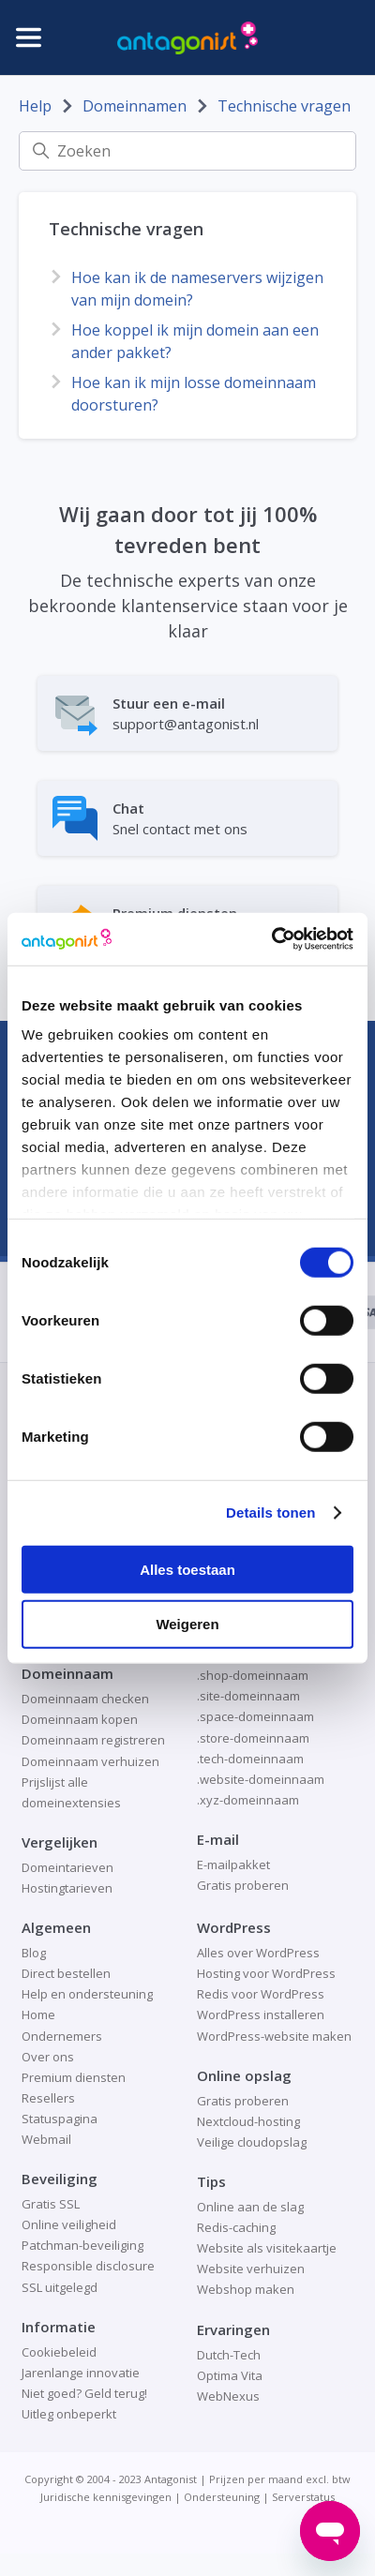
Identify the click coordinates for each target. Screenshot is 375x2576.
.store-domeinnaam (253, 1738)
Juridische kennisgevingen (106, 2497)
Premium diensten (74, 2077)
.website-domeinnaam (260, 1779)
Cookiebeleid (59, 2352)
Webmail (46, 2139)
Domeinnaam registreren (93, 1739)
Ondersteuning (222, 2497)
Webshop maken (245, 2289)
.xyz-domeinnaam (248, 1799)
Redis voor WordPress (260, 1993)
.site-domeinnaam (248, 1695)
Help (35, 106)
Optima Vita (229, 2375)
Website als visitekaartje (267, 2247)
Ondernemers (62, 2036)
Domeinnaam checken (85, 1698)
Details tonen (270, 1512)
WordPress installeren (260, 2014)
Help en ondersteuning (87, 1993)
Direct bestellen (66, 1973)
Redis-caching (236, 2227)
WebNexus (228, 2396)
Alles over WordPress (258, 1952)
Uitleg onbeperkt (69, 2413)
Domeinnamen (134, 106)
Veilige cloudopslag (252, 2142)
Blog (34, 1952)
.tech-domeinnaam (250, 1758)
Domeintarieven (67, 1867)
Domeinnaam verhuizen (90, 1761)
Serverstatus (303, 2497)
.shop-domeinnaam (252, 1675)
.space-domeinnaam (255, 1716)
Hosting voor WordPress (266, 1973)
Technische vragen (284, 106)
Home (38, 2014)
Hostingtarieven (67, 1888)
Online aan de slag (250, 2206)
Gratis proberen (243, 1885)
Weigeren (187, 1624)
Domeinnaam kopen (80, 1719)
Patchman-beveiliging (82, 2245)
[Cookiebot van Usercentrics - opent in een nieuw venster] (271, 939)
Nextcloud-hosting (248, 2121)
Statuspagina (60, 2118)
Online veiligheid (69, 2224)
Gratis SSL (51, 2203)
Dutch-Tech (229, 2354)
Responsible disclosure (88, 2265)
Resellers (48, 2097)
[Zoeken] (187, 151)
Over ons (48, 2056)
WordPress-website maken (274, 2036)
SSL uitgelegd (60, 2287)
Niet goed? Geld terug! (84, 2393)
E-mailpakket (233, 1864)
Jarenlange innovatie (81, 2372)
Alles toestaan (187, 1569)
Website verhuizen (251, 2268)
